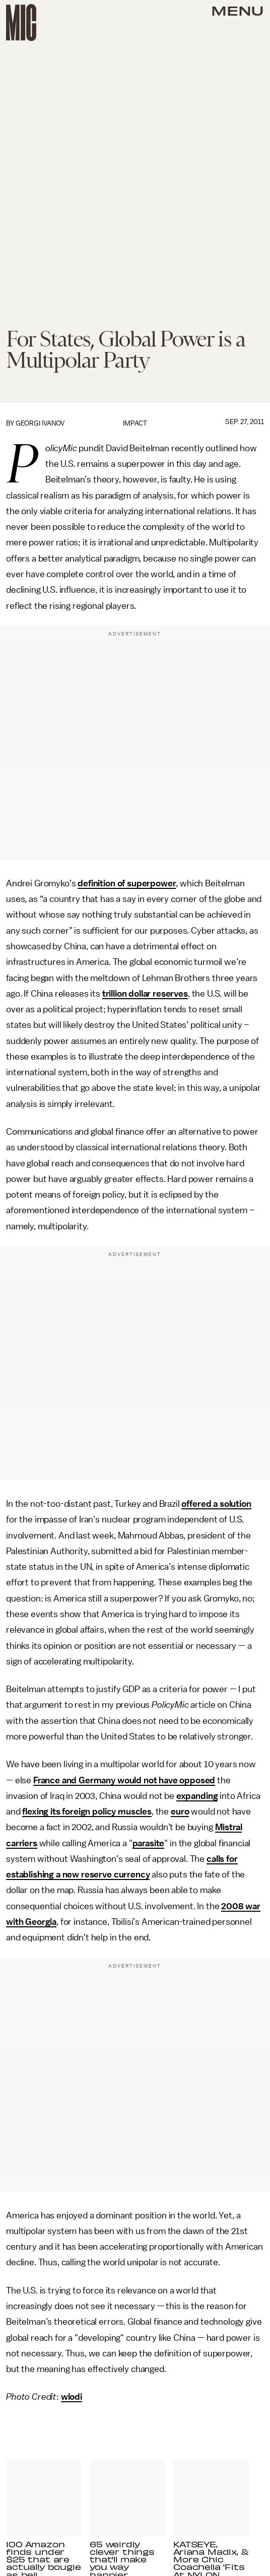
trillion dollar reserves (145, 993)
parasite (148, 1843)
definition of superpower (127, 883)
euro (180, 1811)
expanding (197, 1795)
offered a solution (216, 1503)
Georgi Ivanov (40, 423)
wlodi (71, 2396)
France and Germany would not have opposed (124, 1780)
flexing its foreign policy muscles (87, 1811)
